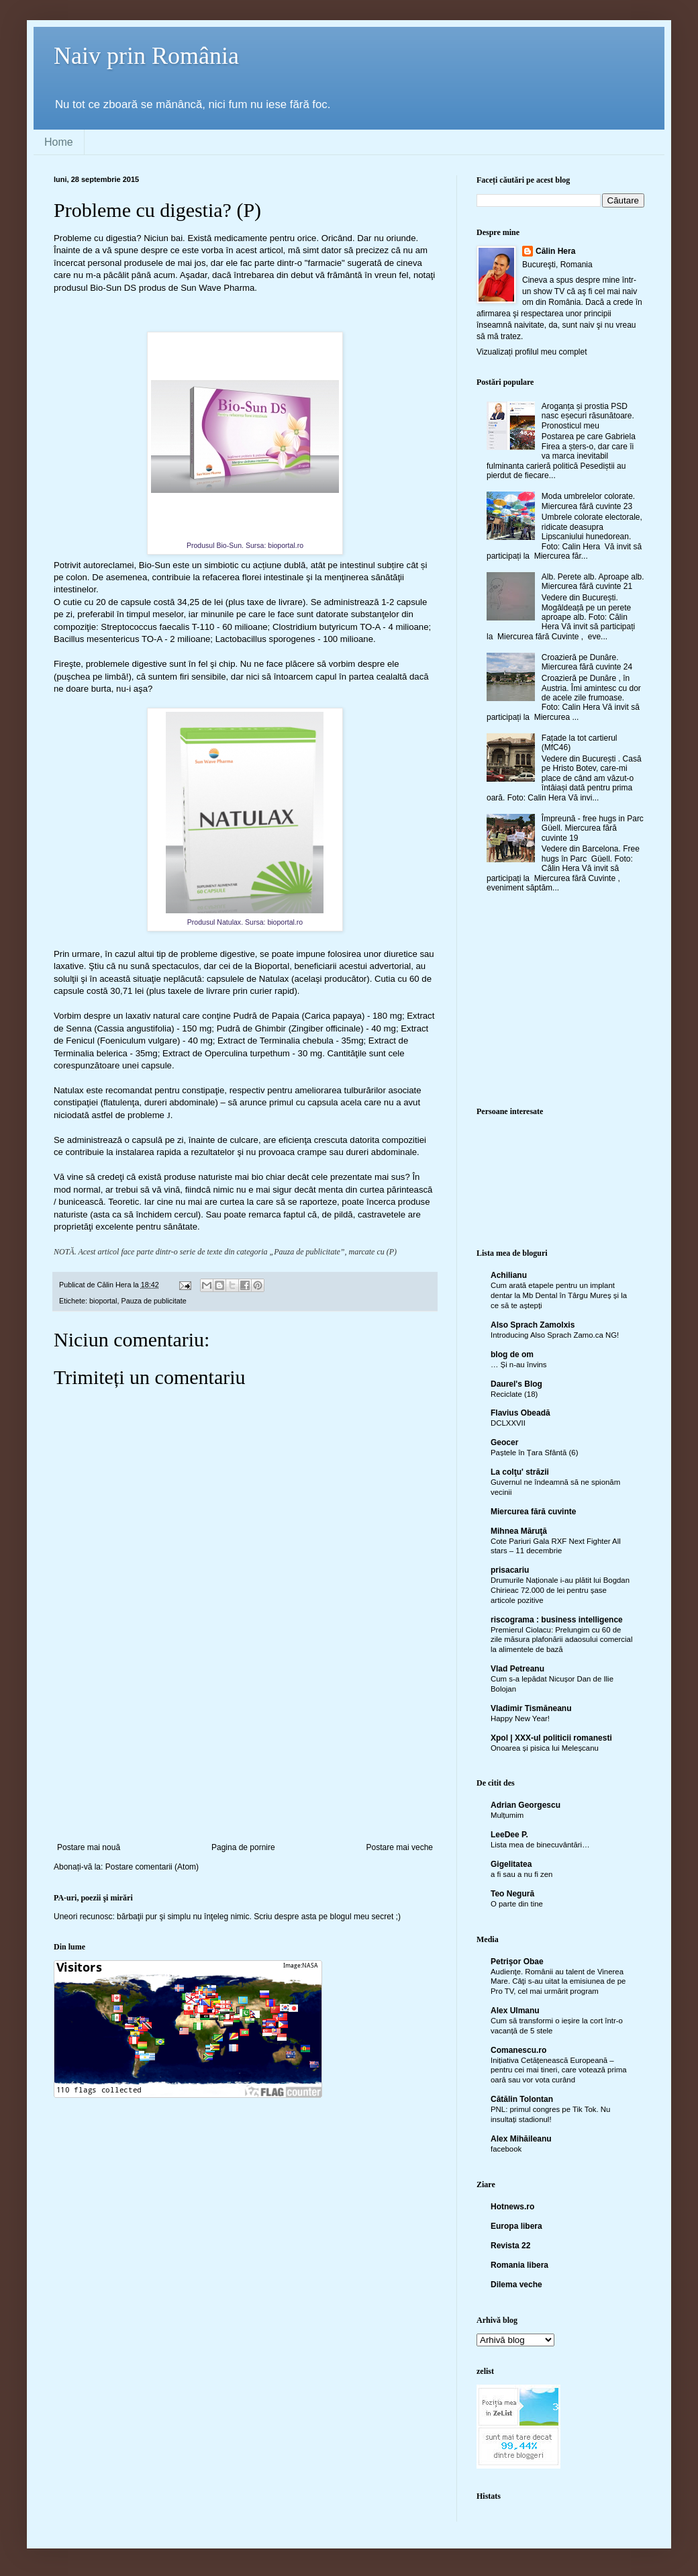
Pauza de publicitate (153, 1301)
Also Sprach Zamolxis (533, 1325)
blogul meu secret (362, 1916)
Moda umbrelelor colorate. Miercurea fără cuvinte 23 (588, 501)
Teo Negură (512, 1893)
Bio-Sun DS (113, 288)
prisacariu (510, 1570)
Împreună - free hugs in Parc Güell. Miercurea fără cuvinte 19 (593, 828)
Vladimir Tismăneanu (531, 1708)
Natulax (274, 979)
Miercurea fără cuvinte (533, 1511)
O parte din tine (517, 1904)
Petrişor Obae (517, 1961)
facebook (506, 2149)
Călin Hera (555, 251)
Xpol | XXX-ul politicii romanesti (551, 1738)
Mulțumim (507, 1815)
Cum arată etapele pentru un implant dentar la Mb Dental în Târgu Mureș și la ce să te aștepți (559, 1295)
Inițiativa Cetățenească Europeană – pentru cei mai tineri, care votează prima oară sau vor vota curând (559, 2070)
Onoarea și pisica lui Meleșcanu (545, 1748)
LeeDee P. (509, 1834)
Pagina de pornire (243, 1847)
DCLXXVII (508, 1423)
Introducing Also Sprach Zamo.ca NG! (555, 1335)
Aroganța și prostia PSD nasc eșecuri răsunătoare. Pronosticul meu (588, 416)
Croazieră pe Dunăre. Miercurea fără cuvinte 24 (587, 662)
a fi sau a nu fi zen (521, 1874)
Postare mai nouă (88, 1847)
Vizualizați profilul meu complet (532, 352)
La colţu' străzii (520, 1472)
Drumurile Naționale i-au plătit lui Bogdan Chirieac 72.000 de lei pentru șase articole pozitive (560, 1590)
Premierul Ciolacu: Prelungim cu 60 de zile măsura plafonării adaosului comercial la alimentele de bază (561, 1640)
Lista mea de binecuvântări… (540, 1845)
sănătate (180, 1227)
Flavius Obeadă (520, 1413)
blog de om (512, 1354)
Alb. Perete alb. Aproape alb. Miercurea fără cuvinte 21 (593, 581)
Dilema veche (516, 2284)
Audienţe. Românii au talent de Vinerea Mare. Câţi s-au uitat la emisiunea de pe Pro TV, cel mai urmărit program (558, 1982)
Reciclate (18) (514, 1394)
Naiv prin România (146, 55)
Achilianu (509, 1275)
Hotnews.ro (512, 2206)
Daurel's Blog (516, 1384)
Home (58, 142)
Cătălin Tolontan (522, 2099)
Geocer (504, 1442)
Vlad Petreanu (517, 1668)
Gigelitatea (511, 1864)
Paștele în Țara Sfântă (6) (534, 1452)
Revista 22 (510, 2245)
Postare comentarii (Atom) (152, 1867)
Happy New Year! (520, 1718)
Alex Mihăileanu (521, 2139)
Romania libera (519, 2265)
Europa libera (516, 2226)
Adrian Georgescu (525, 1805)
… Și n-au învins (519, 1365)
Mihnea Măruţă (519, 1531)
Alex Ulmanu (515, 2010)
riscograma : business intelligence (557, 1619)
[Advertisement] (244, 1759)
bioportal (103, 1301)
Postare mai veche (399, 1847)
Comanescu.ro (518, 2050)
